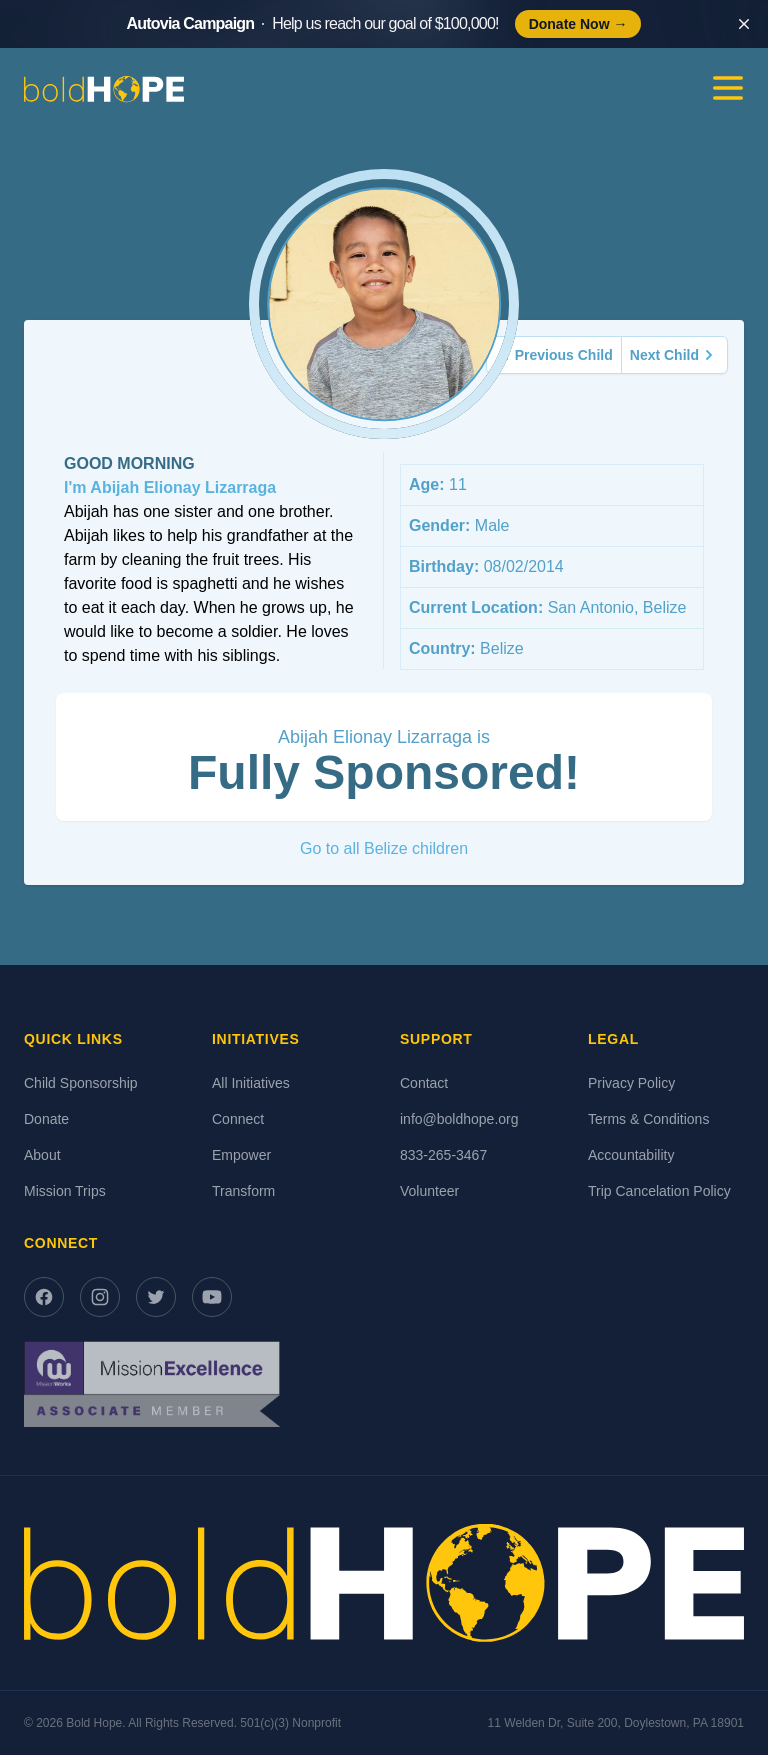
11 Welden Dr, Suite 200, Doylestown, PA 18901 (616, 1723)
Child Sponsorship (81, 1083)
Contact (424, 1083)
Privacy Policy (631, 1083)
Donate (46, 1119)
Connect (238, 1119)
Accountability (631, 1155)
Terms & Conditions (648, 1119)
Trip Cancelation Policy (659, 1191)
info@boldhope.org (459, 1119)
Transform (243, 1191)
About (42, 1155)
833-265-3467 (443, 1155)
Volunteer (429, 1191)
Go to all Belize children (384, 848)
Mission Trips (65, 1191)
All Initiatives (251, 1083)
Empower (241, 1155)
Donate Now (578, 24)
